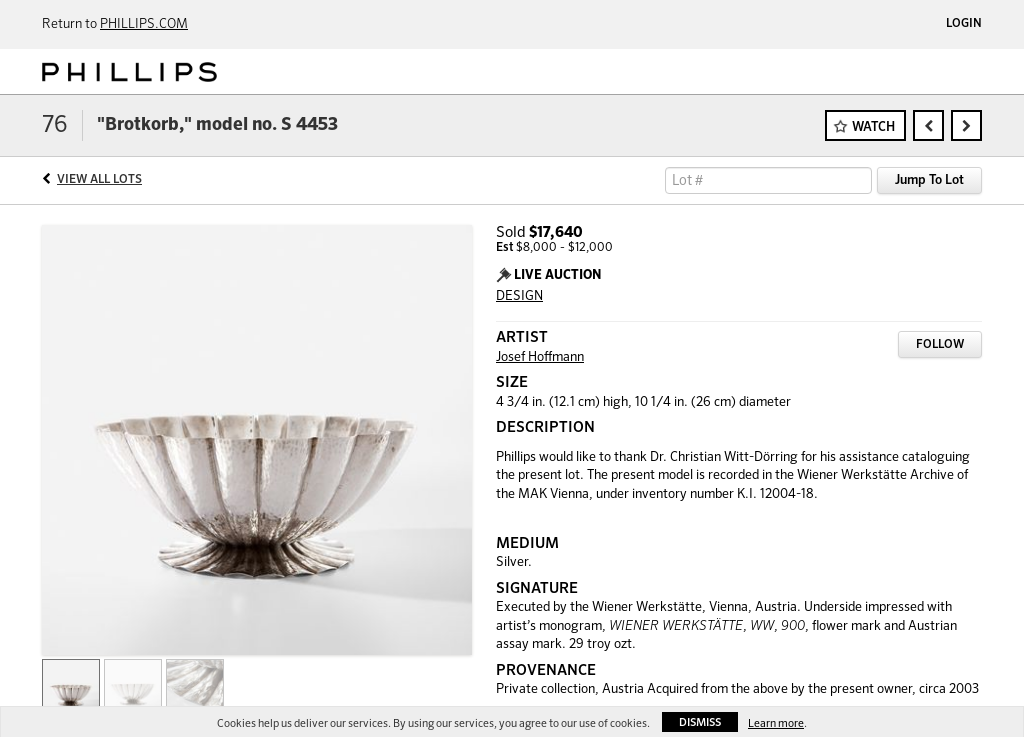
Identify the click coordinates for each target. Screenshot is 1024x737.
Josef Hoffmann (540, 357)
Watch (873, 127)
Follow (940, 345)
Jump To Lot (929, 180)
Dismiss (700, 722)
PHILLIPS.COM (144, 24)
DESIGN (519, 296)
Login (964, 24)
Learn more (776, 723)
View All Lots (99, 180)
